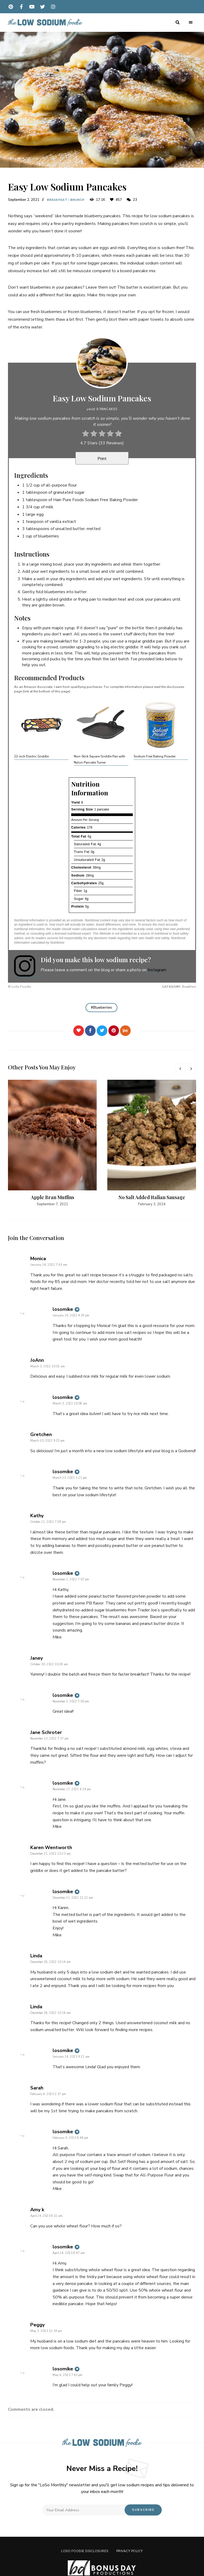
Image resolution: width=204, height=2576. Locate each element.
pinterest (10, 6)
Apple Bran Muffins (52, 1197)
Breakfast (57, 200)
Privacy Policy (129, 2551)
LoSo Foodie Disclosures (84, 2551)
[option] (52, 1143)
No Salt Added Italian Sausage (151, 1197)
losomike (63, 1309)
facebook (21, 6)
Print (102, 459)
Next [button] (190, 1068)
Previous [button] (180, 1068)
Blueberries (102, 1007)
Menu (190, 22)
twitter (42, 6)
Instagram (157, 970)
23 (132, 199)
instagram (53, 6)
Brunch (77, 200)
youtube (32, 6)
